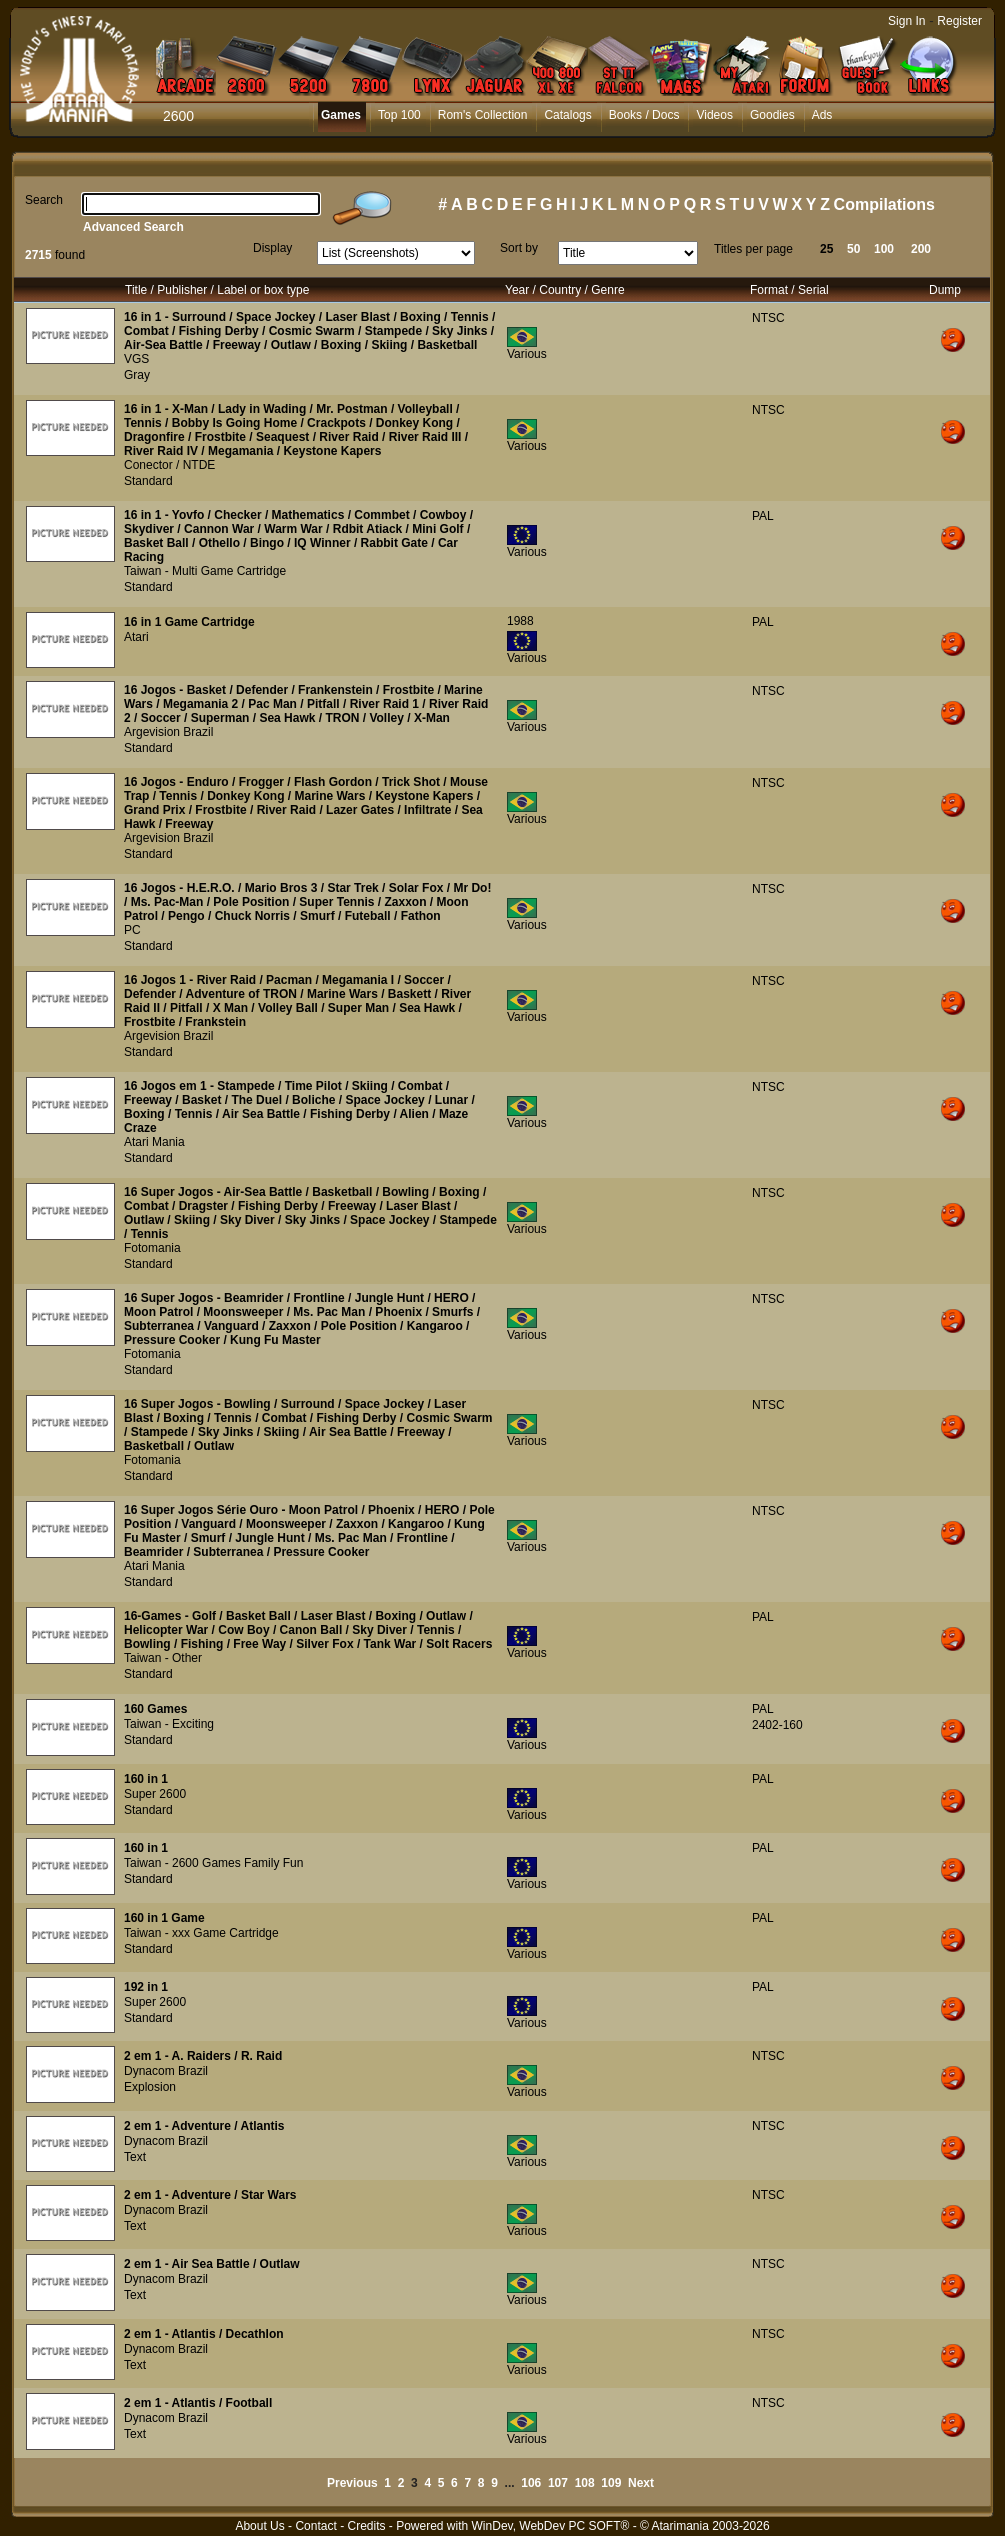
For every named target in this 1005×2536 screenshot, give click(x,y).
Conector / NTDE (169, 465)
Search (44, 200)
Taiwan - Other (163, 1658)
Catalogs (567, 115)
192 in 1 (146, 1987)
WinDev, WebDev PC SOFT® (551, 2526)
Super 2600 (155, 1794)
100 (884, 249)
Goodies (772, 115)
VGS (136, 359)
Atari (136, 637)
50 (853, 249)
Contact (315, 2526)
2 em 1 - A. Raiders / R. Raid (203, 2056)
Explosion (150, 2087)
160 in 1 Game (164, 1918)
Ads (822, 115)
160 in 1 (146, 1779)
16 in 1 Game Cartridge (189, 622)
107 (558, 2483)
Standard (148, 481)
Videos (714, 115)
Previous (352, 2483)
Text (135, 2157)
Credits (366, 2526)
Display (272, 248)
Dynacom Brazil (166, 2071)
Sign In (906, 21)
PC (132, 930)
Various (527, 354)
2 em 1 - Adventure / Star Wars (210, 2195)
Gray (137, 375)
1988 (520, 621)
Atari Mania (154, 1142)
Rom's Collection (483, 115)
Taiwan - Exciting (169, 1724)
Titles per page (753, 249)
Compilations (884, 204)
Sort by (519, 248)
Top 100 (399, 115)
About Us (259, 2526)
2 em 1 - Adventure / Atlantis (204, 2126)
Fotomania (152, 1248)
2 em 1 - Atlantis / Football (198, 2403)
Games (341, 115)
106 (531, 2483)
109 (611, 2483)
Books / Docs (644, 115)
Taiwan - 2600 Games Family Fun (213, 1863)
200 (921, 249)
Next (641, 2483)
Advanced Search (133, 227)
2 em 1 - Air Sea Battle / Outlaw (212, 2264)
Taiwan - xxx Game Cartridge (201, 1933)
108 (585, 2483)
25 (826, 249)
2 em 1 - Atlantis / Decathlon (204, 2334)
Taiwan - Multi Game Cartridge (205, 571)
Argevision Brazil (168, 732)
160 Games (155, 1709)
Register (959, 21)
